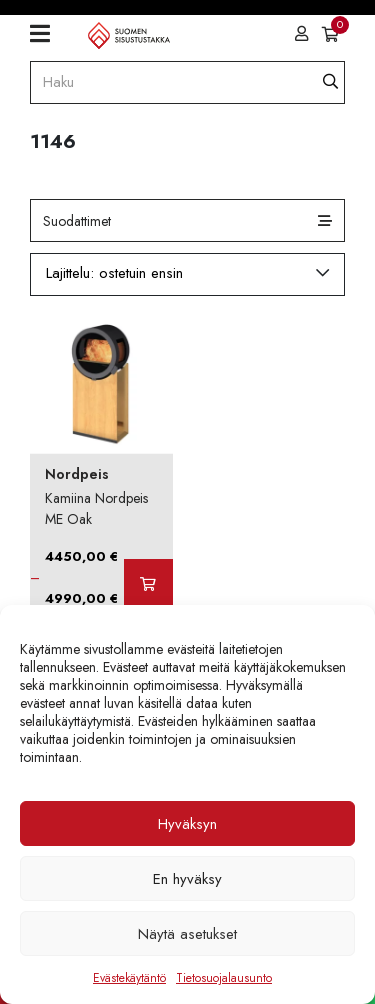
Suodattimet (77, 221)
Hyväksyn (187, 824)
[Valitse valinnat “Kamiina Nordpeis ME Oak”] (148, 584)
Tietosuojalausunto (224, 978)
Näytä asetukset (187, 934)
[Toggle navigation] (47, 34)
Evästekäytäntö (129, 978)
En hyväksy (187, 879)
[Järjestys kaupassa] (187, 273)
